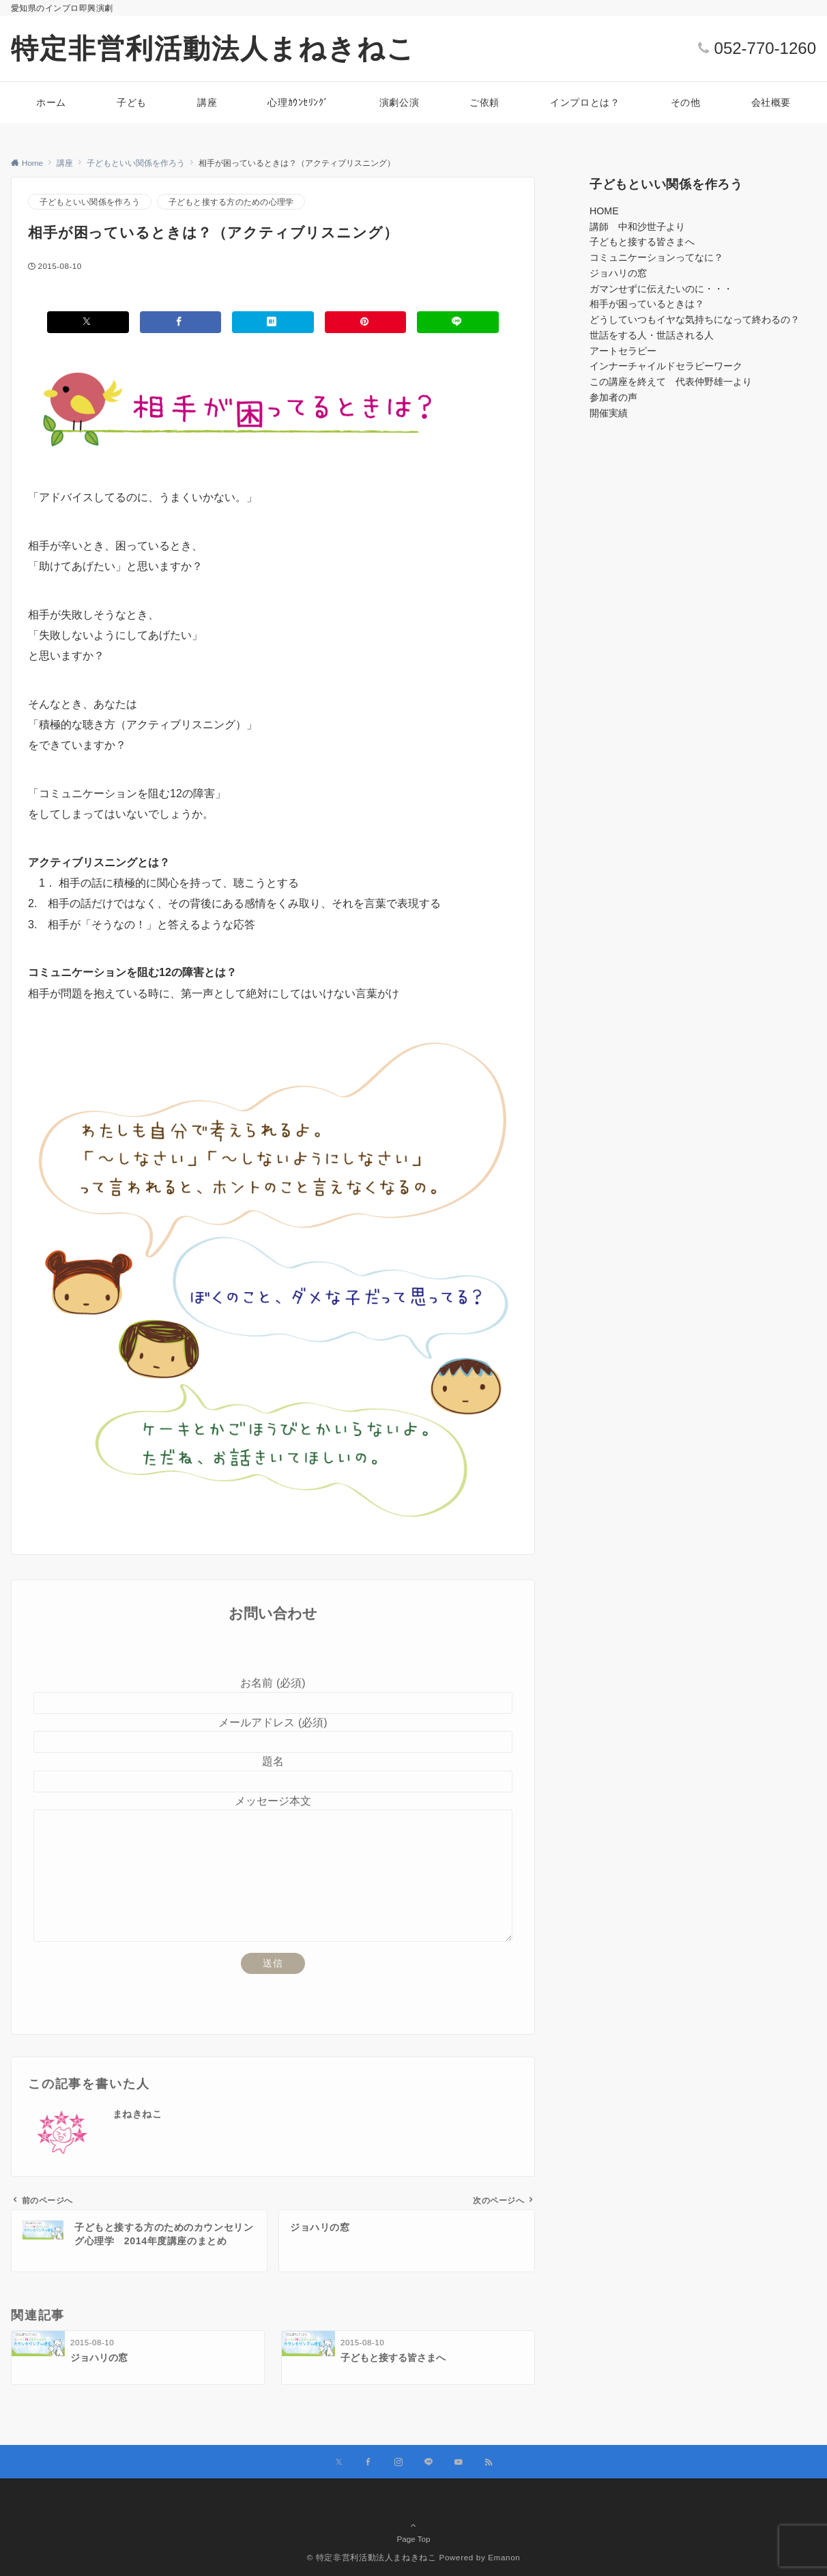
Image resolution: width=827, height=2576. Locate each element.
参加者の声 (613, 397)
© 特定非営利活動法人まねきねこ (372, 2557)
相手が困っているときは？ (647, 303)
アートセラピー (623, 350)
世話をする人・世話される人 (652, 335)
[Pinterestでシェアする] (366, 321)
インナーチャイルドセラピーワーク (666, 365)
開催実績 (609, 412)
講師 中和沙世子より (637, 226)
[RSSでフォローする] (488, 2462)
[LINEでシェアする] (458, 321)
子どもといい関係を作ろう (90, 201)
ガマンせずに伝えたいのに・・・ (661, 288)
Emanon (504, 2557)
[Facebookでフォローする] (368, 2462)
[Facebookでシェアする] (181, 321)
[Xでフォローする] (339, 2462)
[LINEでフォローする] (428, 2462)
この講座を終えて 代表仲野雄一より (671, 381)
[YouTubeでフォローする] (458, 2462)
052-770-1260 (765, 48)
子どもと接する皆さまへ (642, 241)
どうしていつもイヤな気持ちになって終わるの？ (695, 319)
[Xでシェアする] (88, 321)
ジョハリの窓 (618, 273)
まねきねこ (137, 2113)
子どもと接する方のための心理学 (231, 201)
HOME (604, 210)
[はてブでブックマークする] (273, 321)
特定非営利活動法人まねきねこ (213, 48)
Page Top (413, 2526)
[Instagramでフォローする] (398, 2462)
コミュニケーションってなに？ (656, 257)
